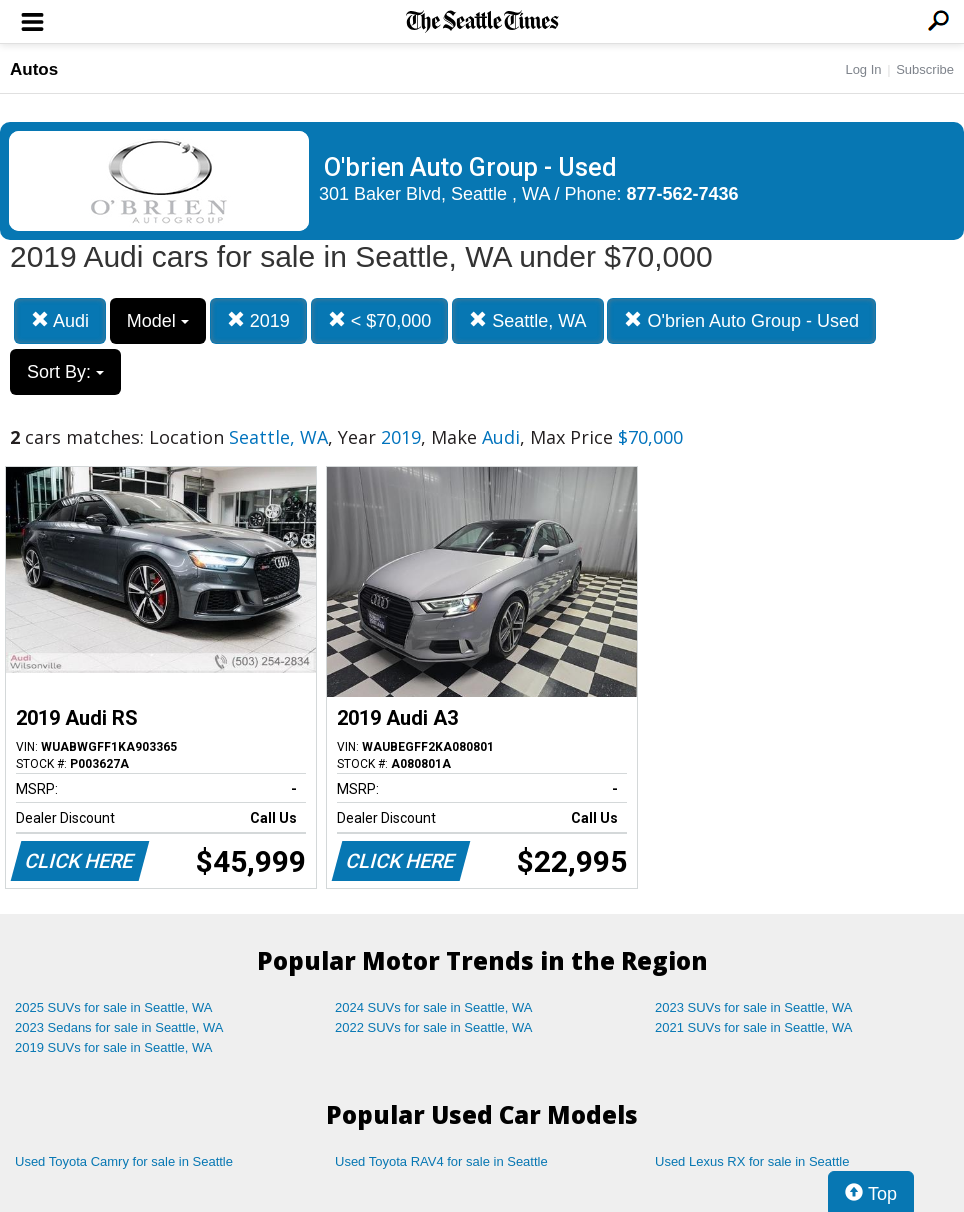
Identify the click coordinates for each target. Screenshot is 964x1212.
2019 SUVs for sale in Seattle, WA (114, 1047)
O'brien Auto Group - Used (741, 320)
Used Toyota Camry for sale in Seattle (124, 1161)
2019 (258, 320)
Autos (34, 69)
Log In (863, 69)
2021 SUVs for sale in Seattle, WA (754, 1027)
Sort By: (65, 372)
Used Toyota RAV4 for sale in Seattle (441, 1161)
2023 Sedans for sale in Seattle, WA (119, 1027)
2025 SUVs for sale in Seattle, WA (114, 1007)
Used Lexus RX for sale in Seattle (752, 1161)
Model (158, 321)
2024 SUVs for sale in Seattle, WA (434, 1007)
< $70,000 (380, 320)
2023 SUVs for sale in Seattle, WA (754, 1007)
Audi (60, 320)
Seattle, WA (527, 320)
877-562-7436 (683, 194)
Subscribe (925, 69)
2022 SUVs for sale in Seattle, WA (434, 1027)
